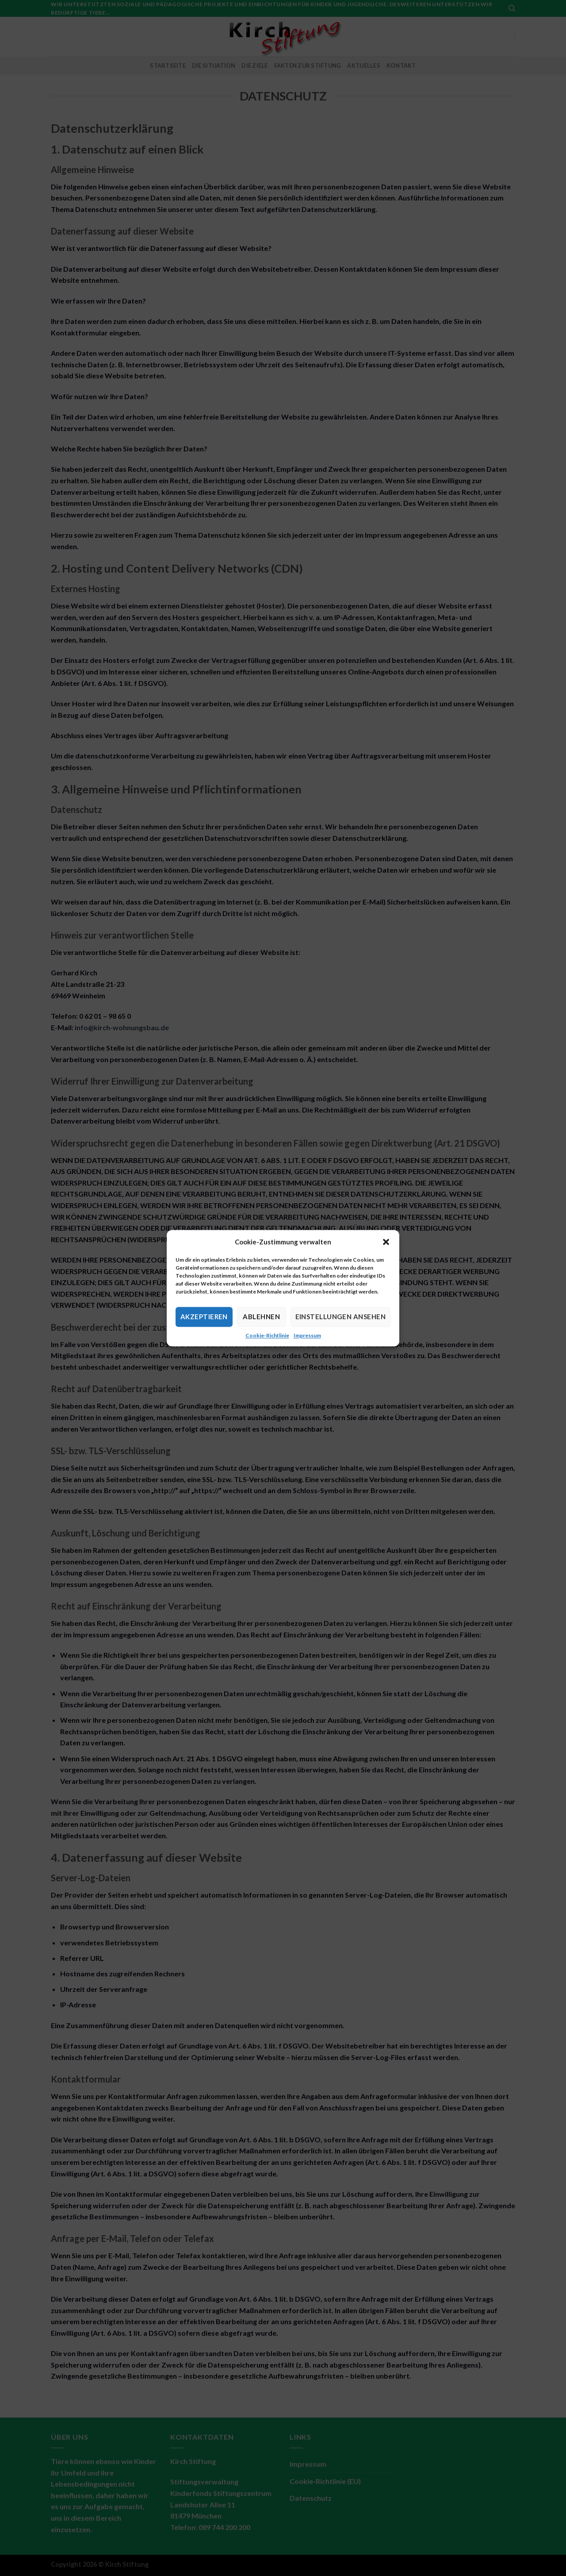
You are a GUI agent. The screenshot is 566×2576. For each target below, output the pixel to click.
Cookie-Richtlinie (267, 1335)
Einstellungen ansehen (340, 1317)
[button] (386, 1241)
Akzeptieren (204, 1317)
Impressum (307, 1335)
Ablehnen (261, 1317)
